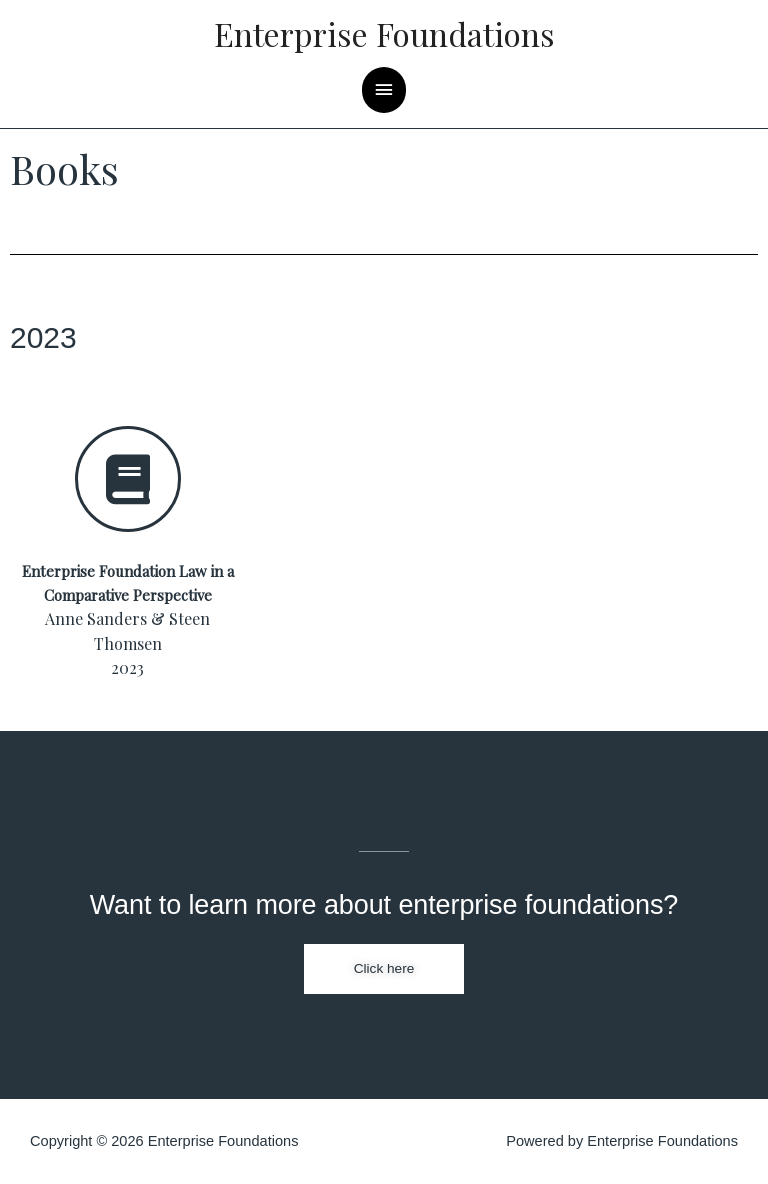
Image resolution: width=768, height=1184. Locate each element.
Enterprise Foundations (384, 33)
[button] (384, 969)
